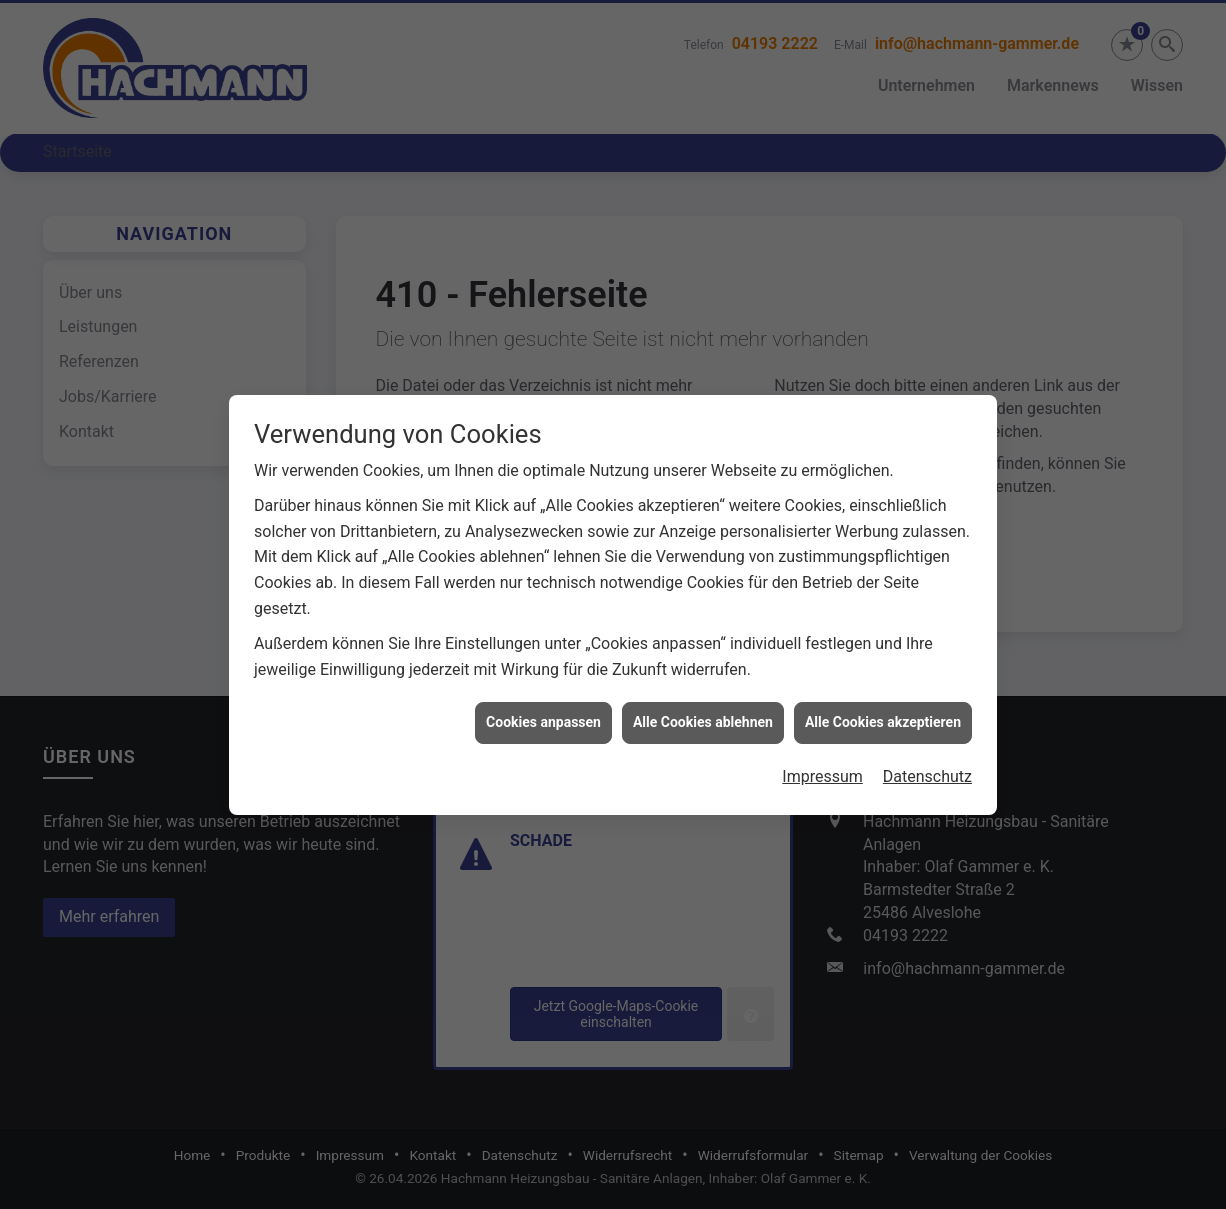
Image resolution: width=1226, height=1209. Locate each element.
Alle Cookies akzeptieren (883, 716)
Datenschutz (927, 770)
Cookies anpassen (543, 716)
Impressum (822, 770)
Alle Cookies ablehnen (703, 716)
